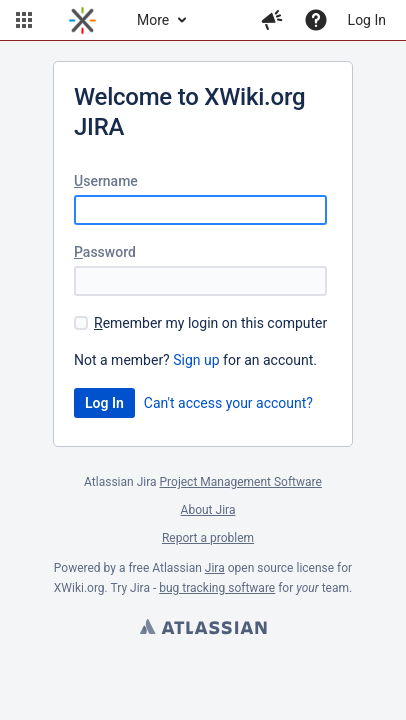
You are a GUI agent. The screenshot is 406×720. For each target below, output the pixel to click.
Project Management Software (241, 482)
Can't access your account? (228, 403)
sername (106, 181)
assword (105, 252)
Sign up (196, 360)
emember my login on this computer (210, 323)
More (153, 20)
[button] (24, 20)
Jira (215, 568)
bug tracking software (217, 588)
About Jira (208, 510)
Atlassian (203, 629)
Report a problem (208, 538)
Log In (367, 20)
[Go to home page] (82, 20)
